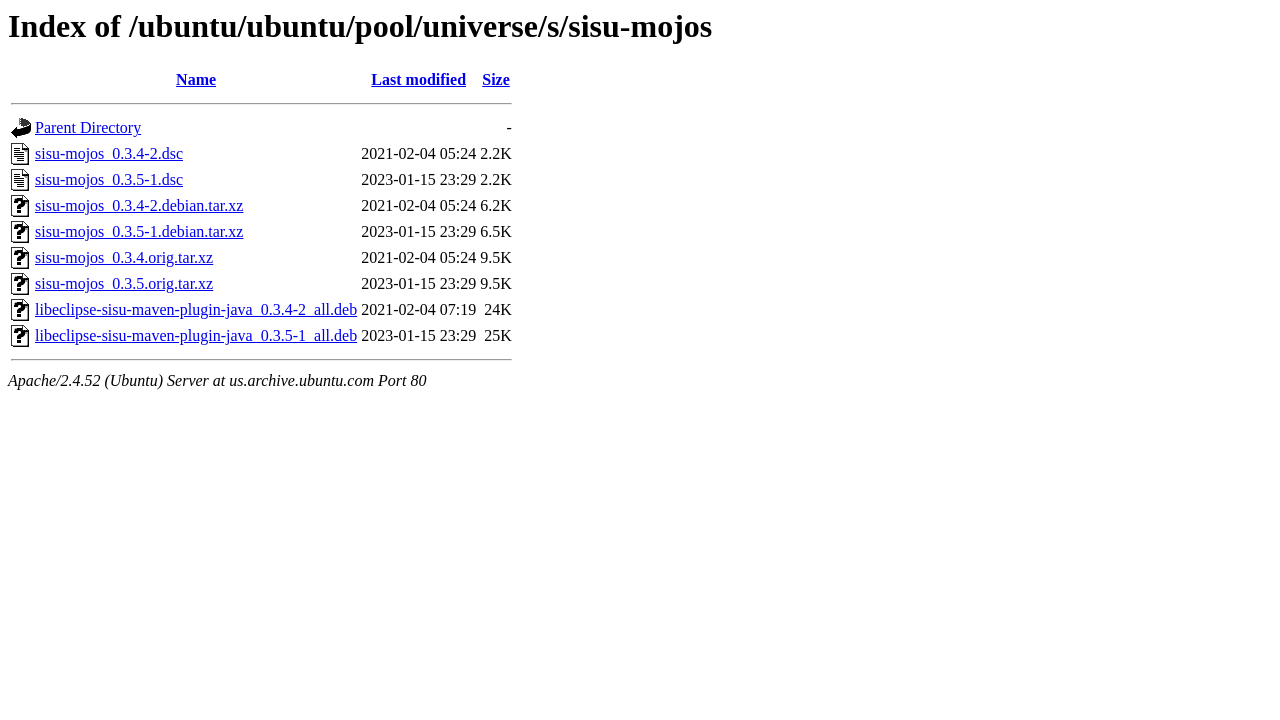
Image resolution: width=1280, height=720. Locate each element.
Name (196, 79)
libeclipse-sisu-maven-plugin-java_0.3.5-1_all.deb (196, 335)
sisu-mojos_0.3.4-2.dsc (109, 153)
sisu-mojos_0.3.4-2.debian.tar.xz (139, 205)
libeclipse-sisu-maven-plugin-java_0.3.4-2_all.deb (196, 309)
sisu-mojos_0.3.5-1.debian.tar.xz (139, 231)
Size (496, 79)
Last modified (418, 79)
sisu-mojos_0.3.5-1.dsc (109, 179)
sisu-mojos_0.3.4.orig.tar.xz (124, 257)
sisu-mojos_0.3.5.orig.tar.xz (124, 283)
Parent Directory (88, 127)
